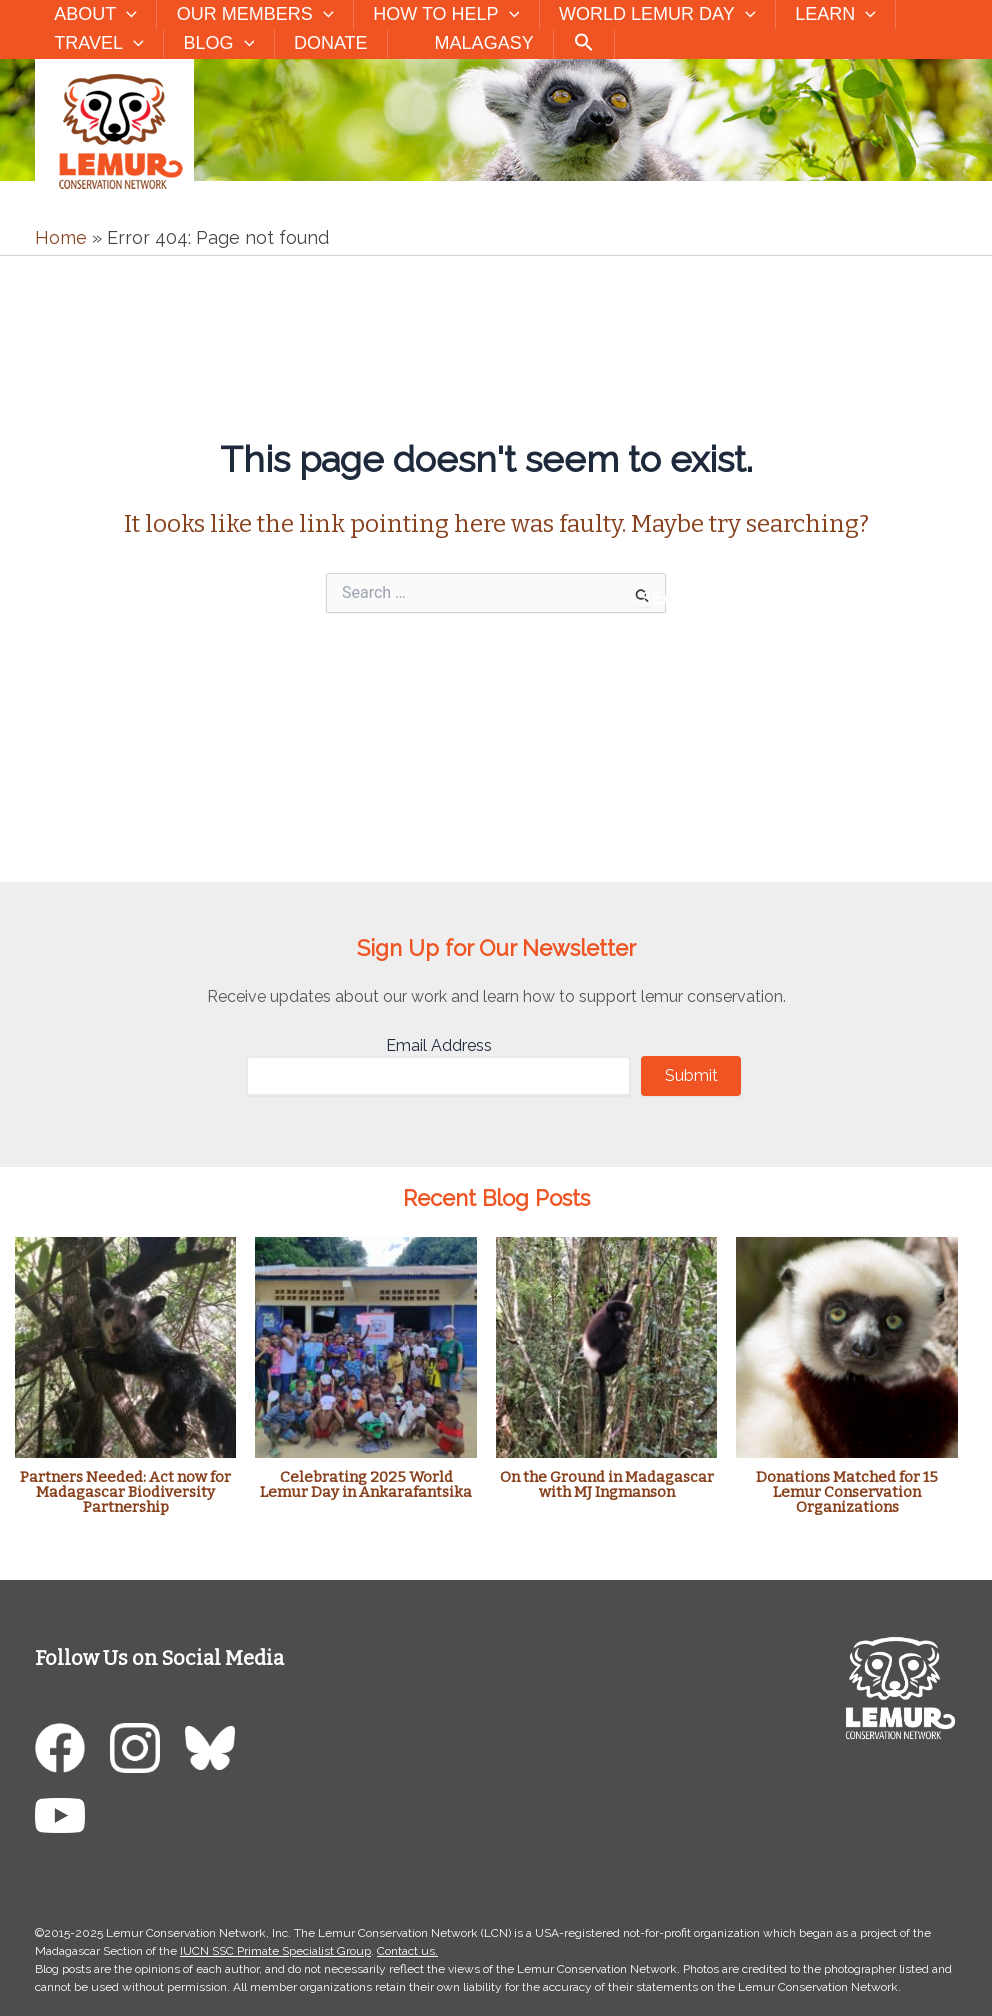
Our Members (251, 14)
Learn (823, 14)
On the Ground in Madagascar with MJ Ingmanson (607, 1484)
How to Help (440, 14)
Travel (97, 43)
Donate (324, 43)
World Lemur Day (648, 14)
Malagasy (489, 43)
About (94, 14)
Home (61, 237)
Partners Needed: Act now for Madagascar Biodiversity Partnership (125, 1492)
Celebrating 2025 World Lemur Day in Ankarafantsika (366, 1484)
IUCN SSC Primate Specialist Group (275, 1951)
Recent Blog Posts (496, 1198)
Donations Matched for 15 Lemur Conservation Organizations (847, 1492)
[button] (125, 14)
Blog (214, 43)
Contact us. (407, 1951)
